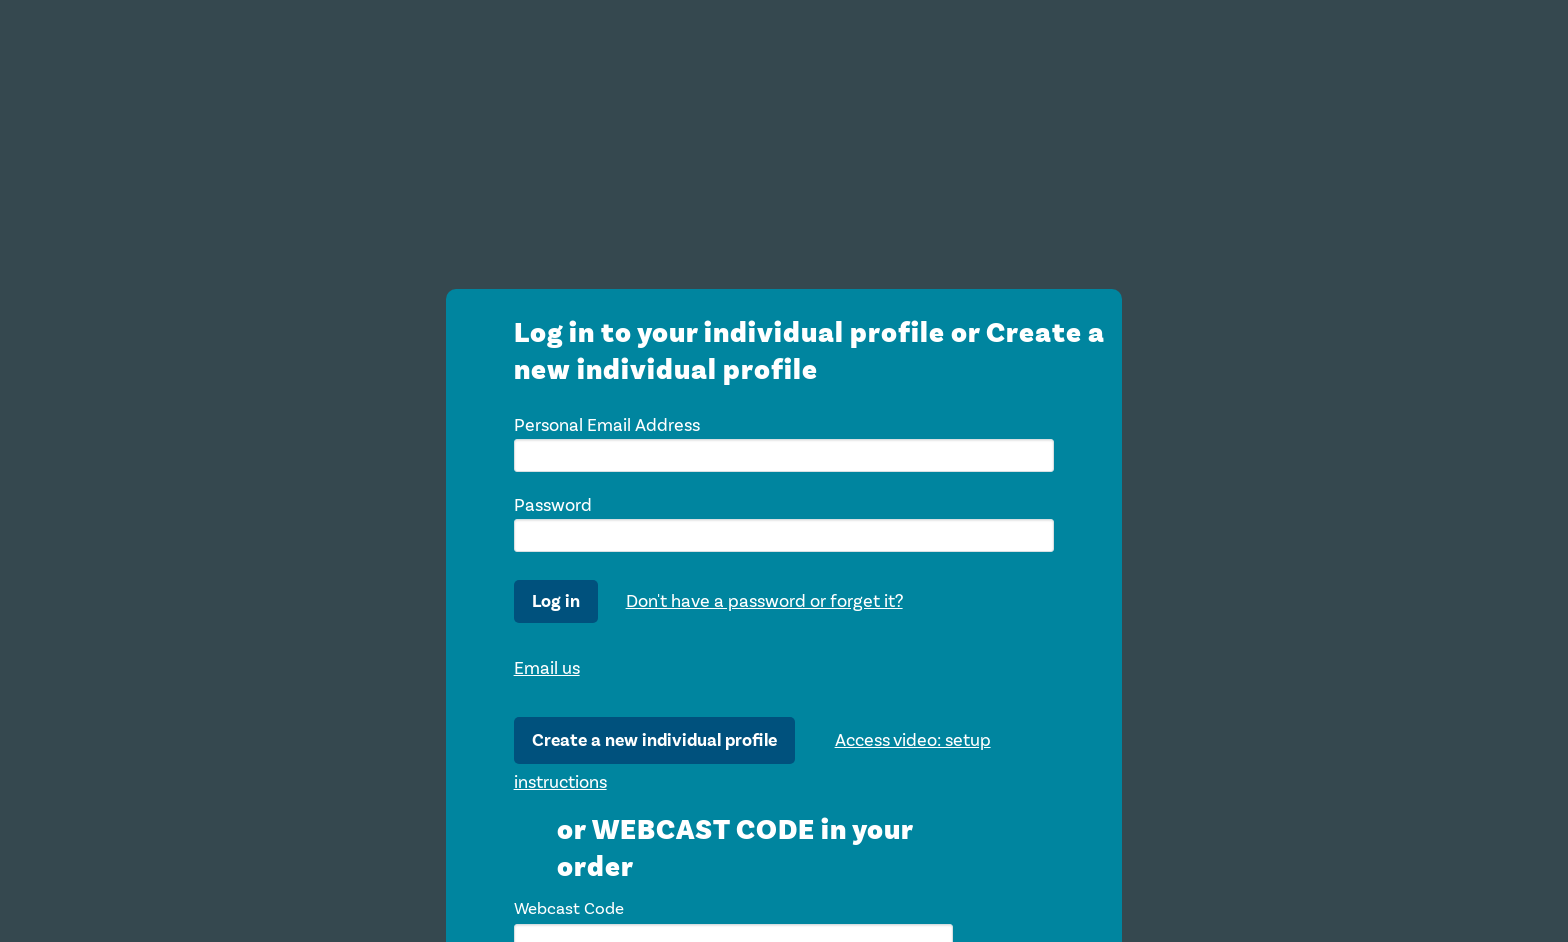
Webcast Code (569, 908)
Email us (547, 668)
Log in (556, 601)
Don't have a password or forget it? (764, 601)
